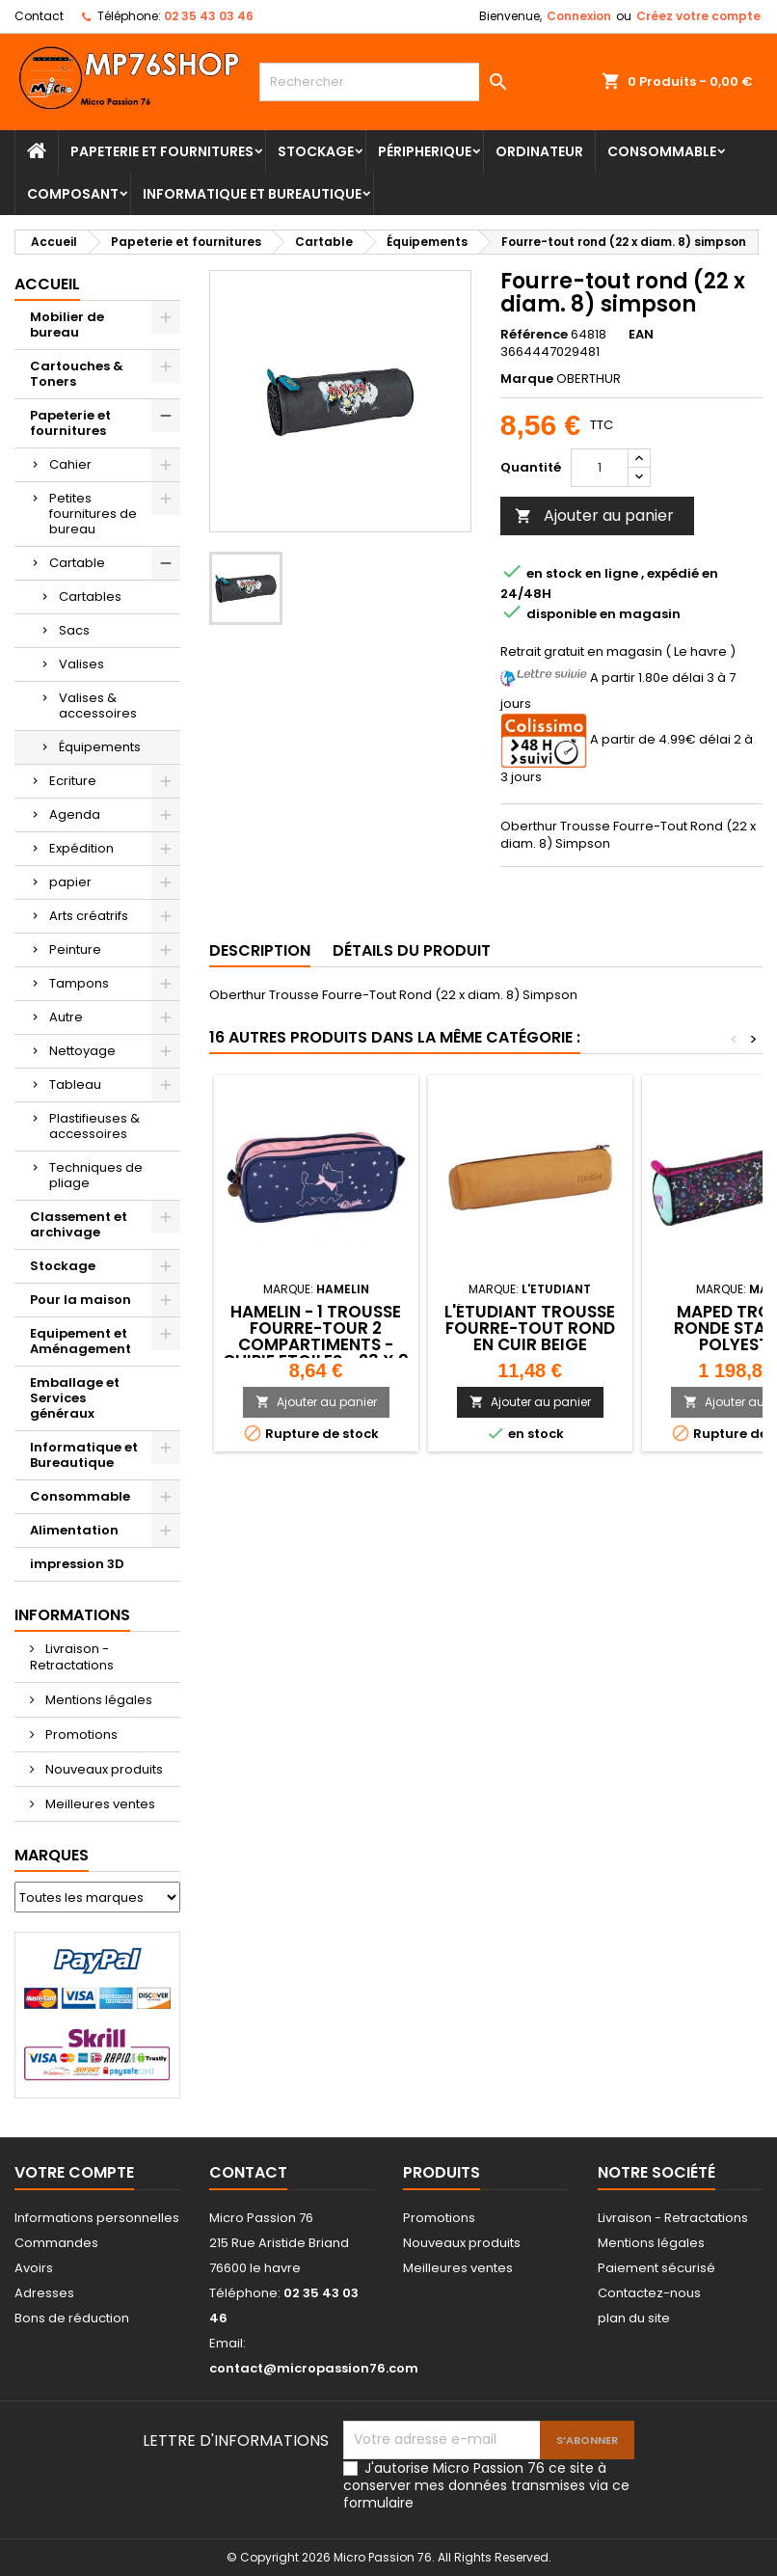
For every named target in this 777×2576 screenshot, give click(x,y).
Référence (534, 334)
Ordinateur (539, 151)
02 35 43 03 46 (209, 16)
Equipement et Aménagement (80, 1341)
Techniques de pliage (96, 1175)
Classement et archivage (78, 1224)
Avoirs (33, 2268)
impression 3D (77, 1564)
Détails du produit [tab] (412, 950)
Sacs (74, 630)
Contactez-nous (649, 2293)
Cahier (70, 464)
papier (70, 882)
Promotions (80, 1734)
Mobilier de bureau (67, 324)
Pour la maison (80, 1299)
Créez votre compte (698, 16)
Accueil (47, 284)
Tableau (75, 1084)
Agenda (74, 814)
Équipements (100, 747)
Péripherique (424, 151)
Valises (81, 664)
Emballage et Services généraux (75, 1398)
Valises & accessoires (98, 705)
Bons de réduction (71, 2318)
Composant (73, 193)
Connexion (579, 16)
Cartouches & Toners (76, 374)
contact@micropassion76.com (313, 2368)
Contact (39, 16)
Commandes (56, 2243)
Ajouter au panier (594, 515)
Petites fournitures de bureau (93, 513)
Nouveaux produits (102, 1769)
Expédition (81, 848)
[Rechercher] (389, 82)
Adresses (44, 2293)
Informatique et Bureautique (252, 193)
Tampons (79, 983)
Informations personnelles (96, 2218)
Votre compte (74, 2172)
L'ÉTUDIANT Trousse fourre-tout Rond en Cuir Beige (529, 1328)
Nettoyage (82, 1051)
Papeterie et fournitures (162, 151)
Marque (526, 379)
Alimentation (74, 1530)
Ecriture (72, 781)
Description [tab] (259, 950)
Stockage (316, 151)
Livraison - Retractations (72, 1657)
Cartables (90, 596)
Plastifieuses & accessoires (94, 1126)
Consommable (661, 151)
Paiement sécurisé (656, 2268)
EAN (641, 334)
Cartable (77, 563)
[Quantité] (600, 467)
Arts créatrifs (88, 916)
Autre (66, 1017)
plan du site (634, 2318)
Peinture (75, 949)
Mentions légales (97, 1700)
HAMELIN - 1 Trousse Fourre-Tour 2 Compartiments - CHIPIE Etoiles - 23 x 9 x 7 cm (316, 1344)
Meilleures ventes (98, 1804)
